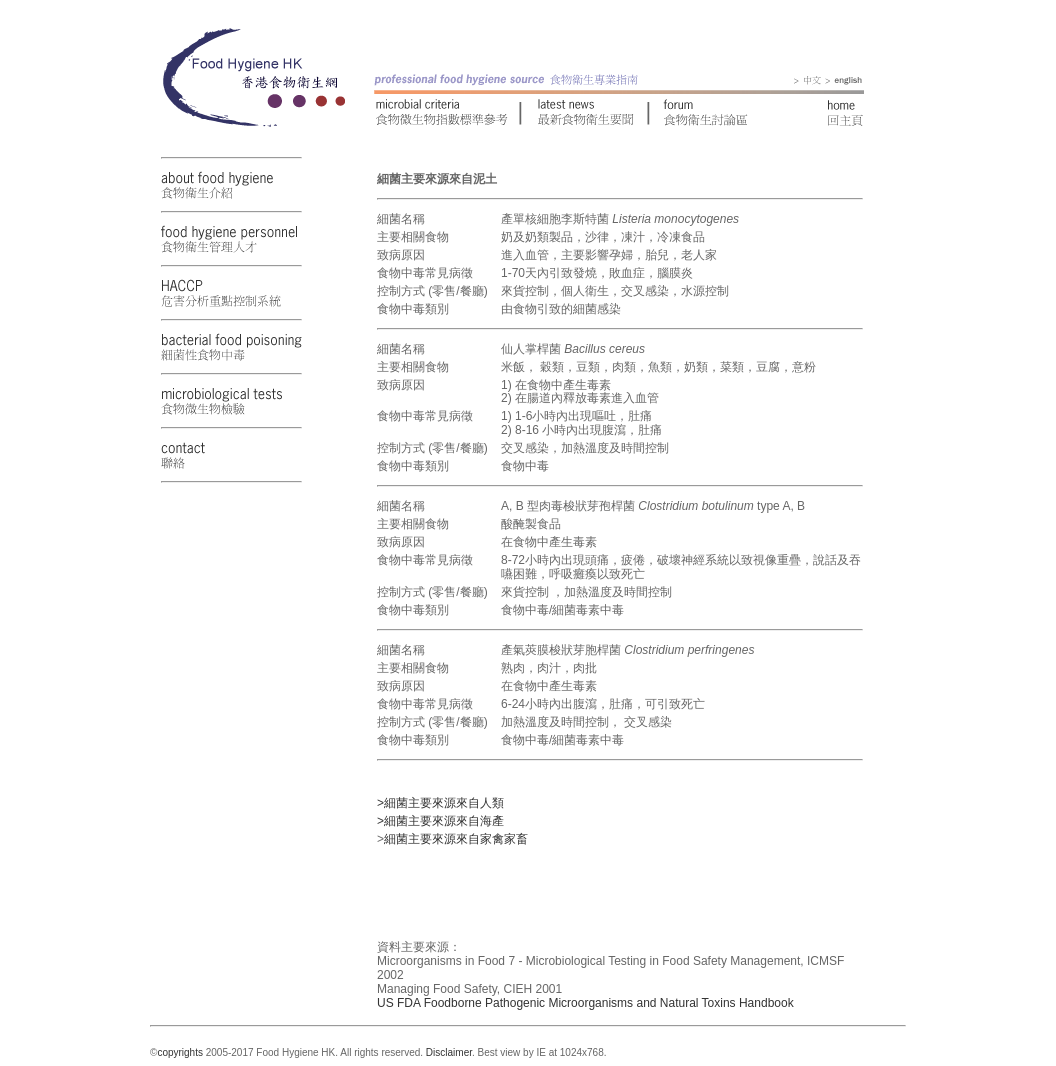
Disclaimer (449, 1052)
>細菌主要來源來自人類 (440, 803)
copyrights (180, 1052)
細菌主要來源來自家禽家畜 (456, 839)
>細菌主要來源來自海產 (440, 821)
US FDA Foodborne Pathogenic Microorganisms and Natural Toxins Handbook (585, 1003)
